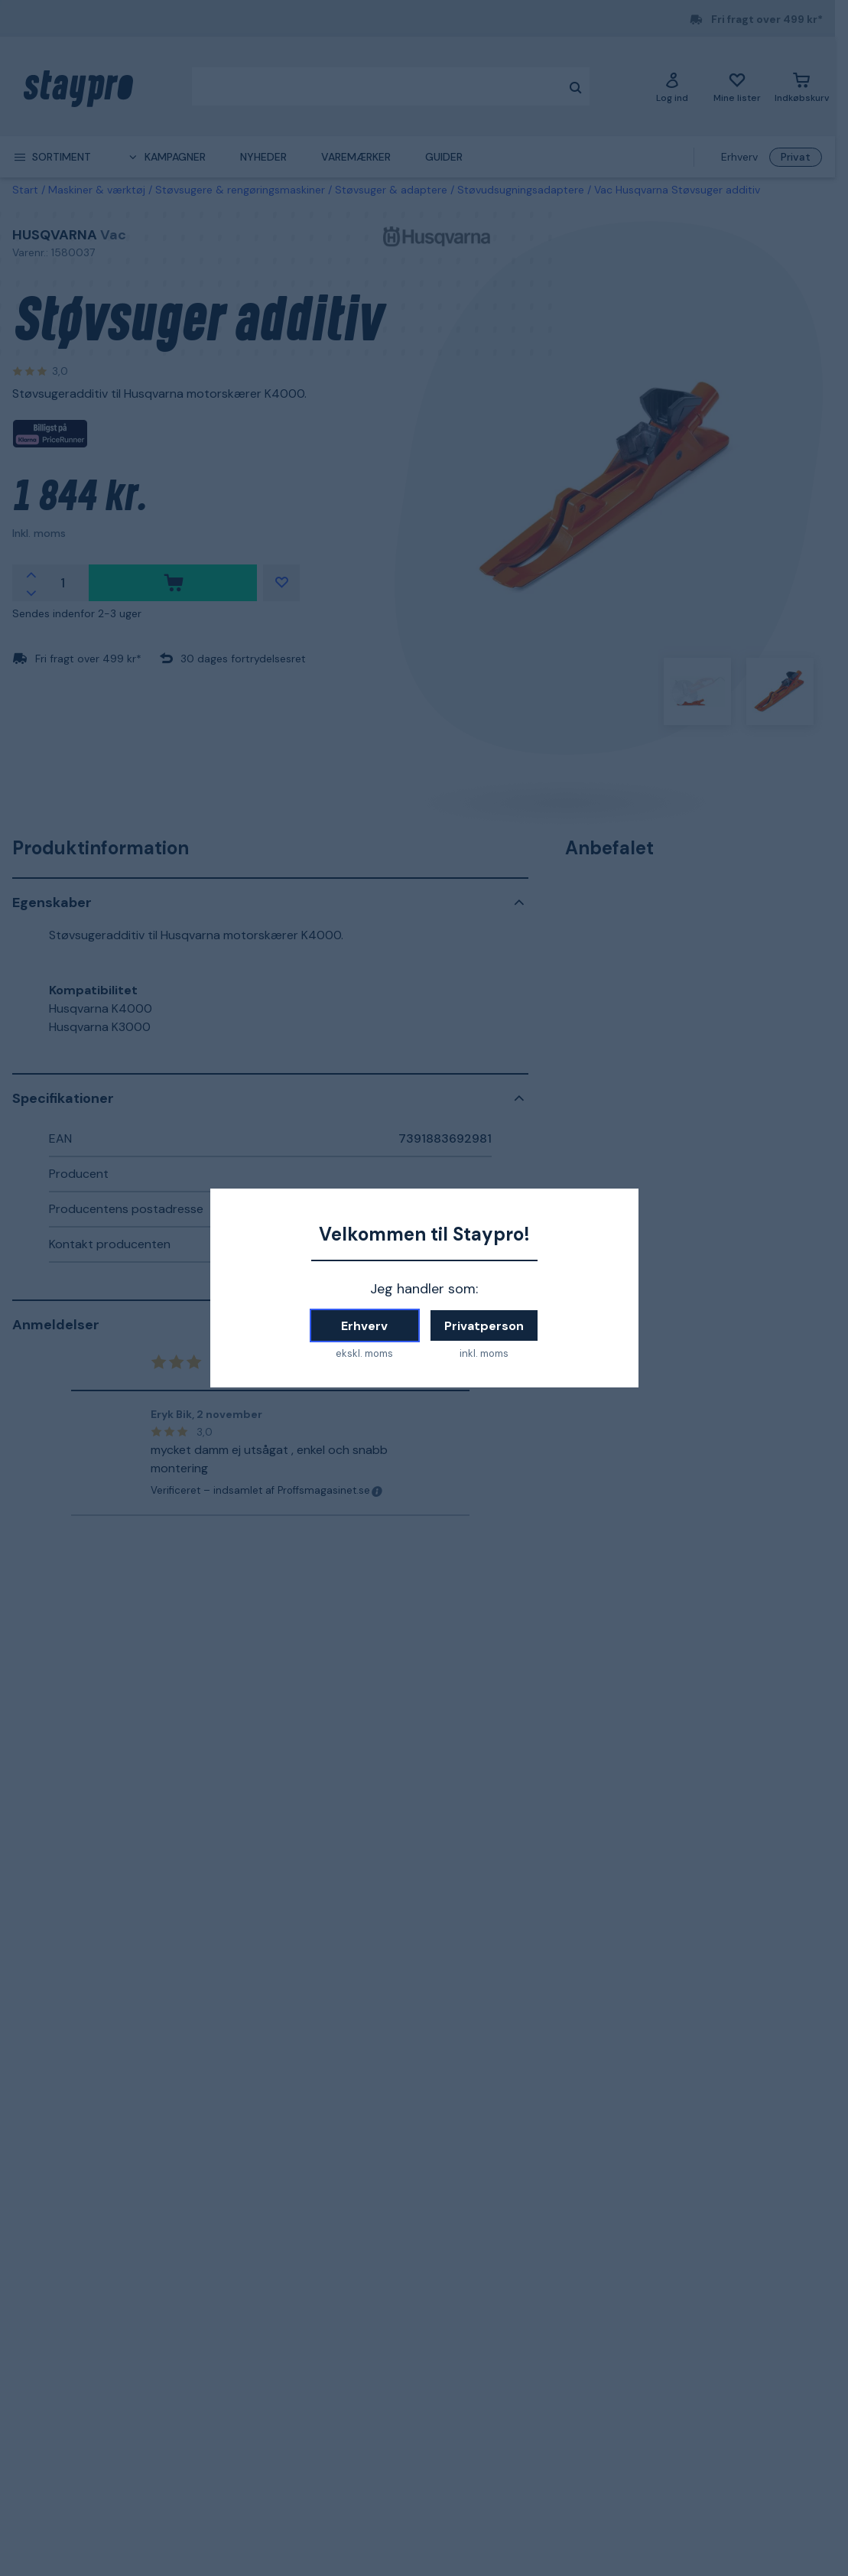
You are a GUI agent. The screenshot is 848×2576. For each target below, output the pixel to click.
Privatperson (484, 1326)
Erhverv (364, 1326)
